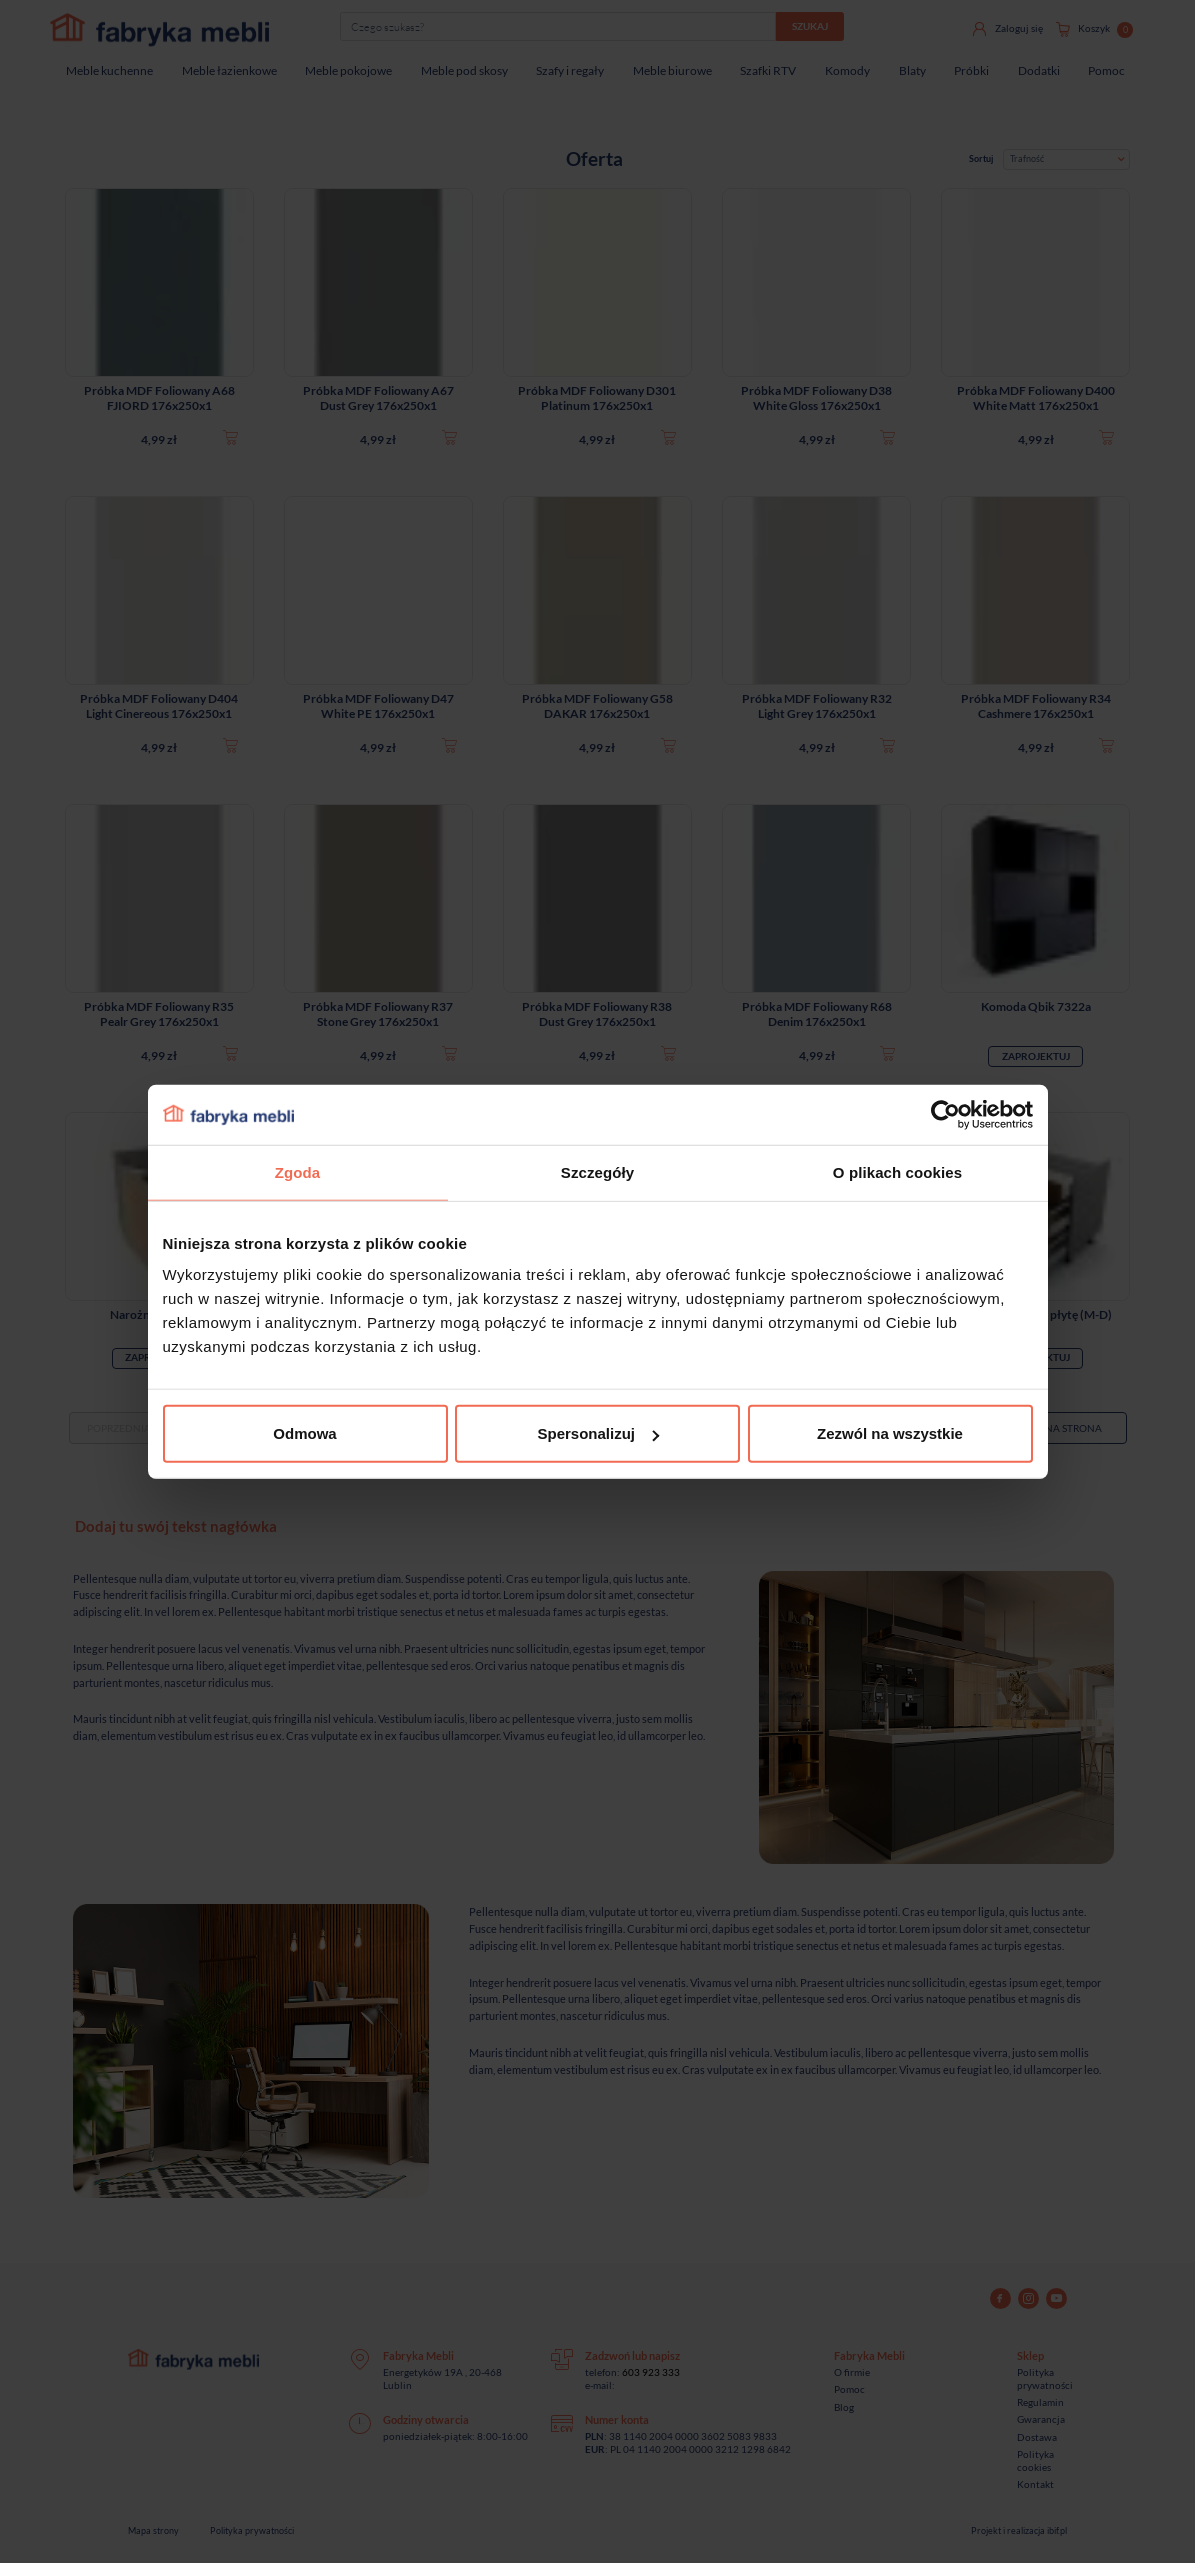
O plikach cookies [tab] (897, 1171)
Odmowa (304, 1433)
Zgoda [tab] (298, 1171)
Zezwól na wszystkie (890, 1433)
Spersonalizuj (598, 1433)
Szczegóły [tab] (597, 1171)
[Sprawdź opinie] (20, 215)
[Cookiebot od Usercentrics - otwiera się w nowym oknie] (945, 1114)
